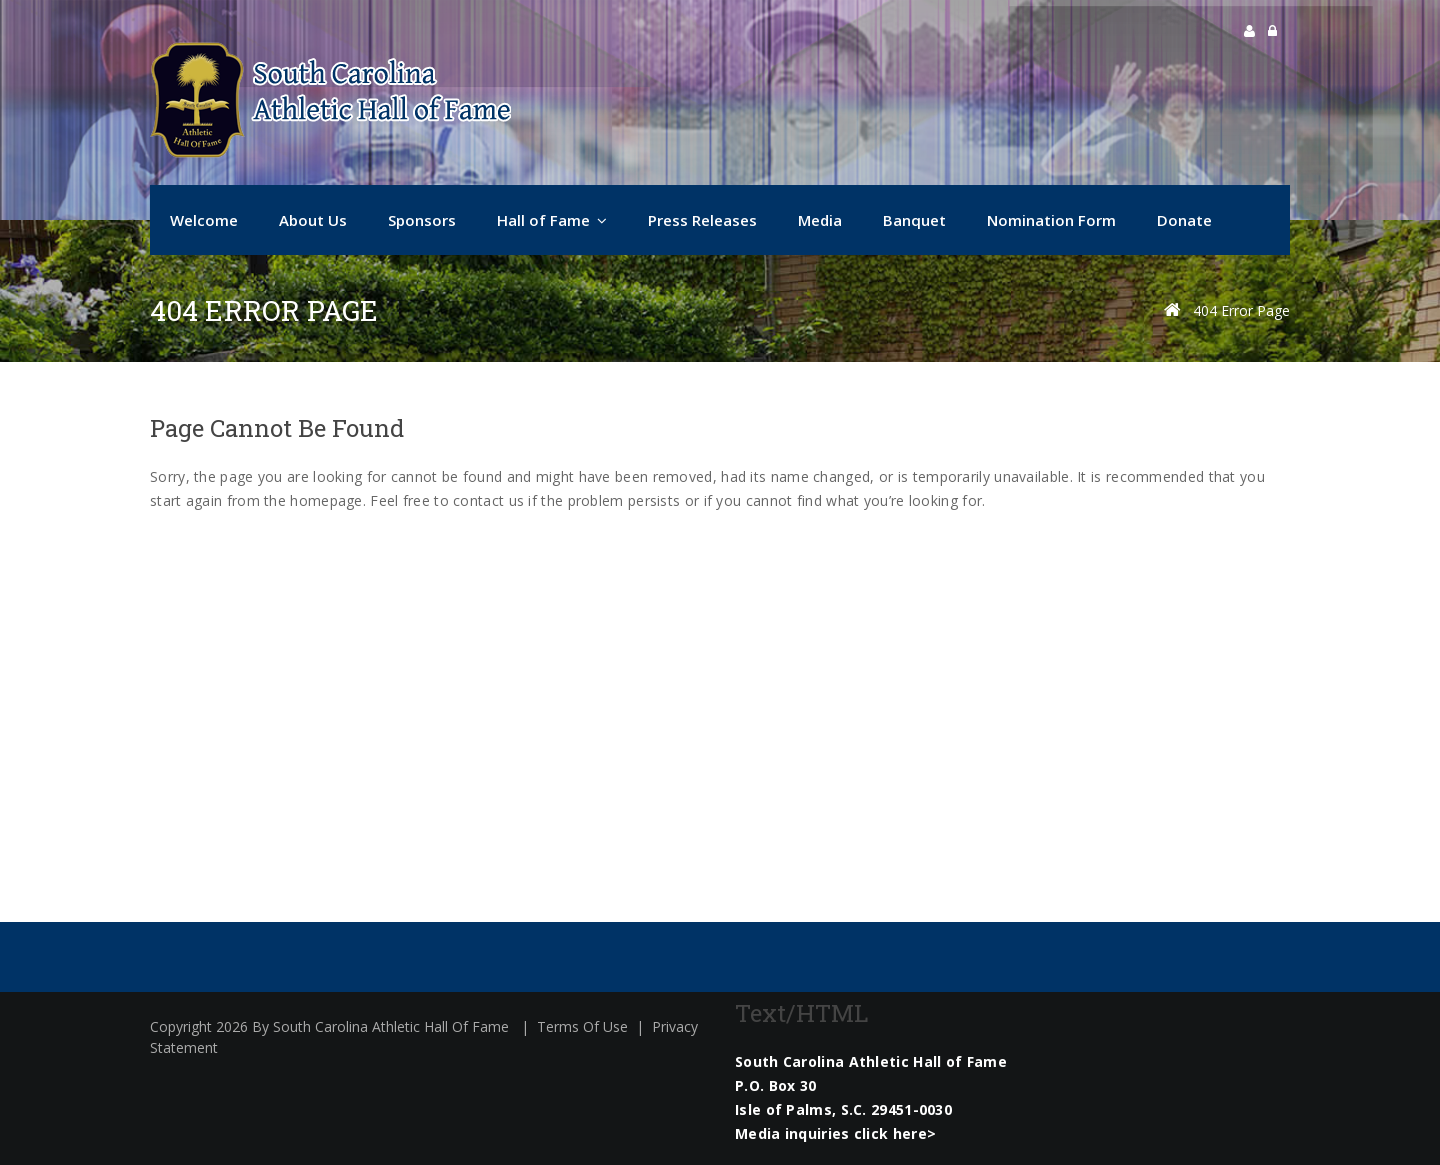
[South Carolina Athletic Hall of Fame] (330, 100)
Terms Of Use (582, 1026)
